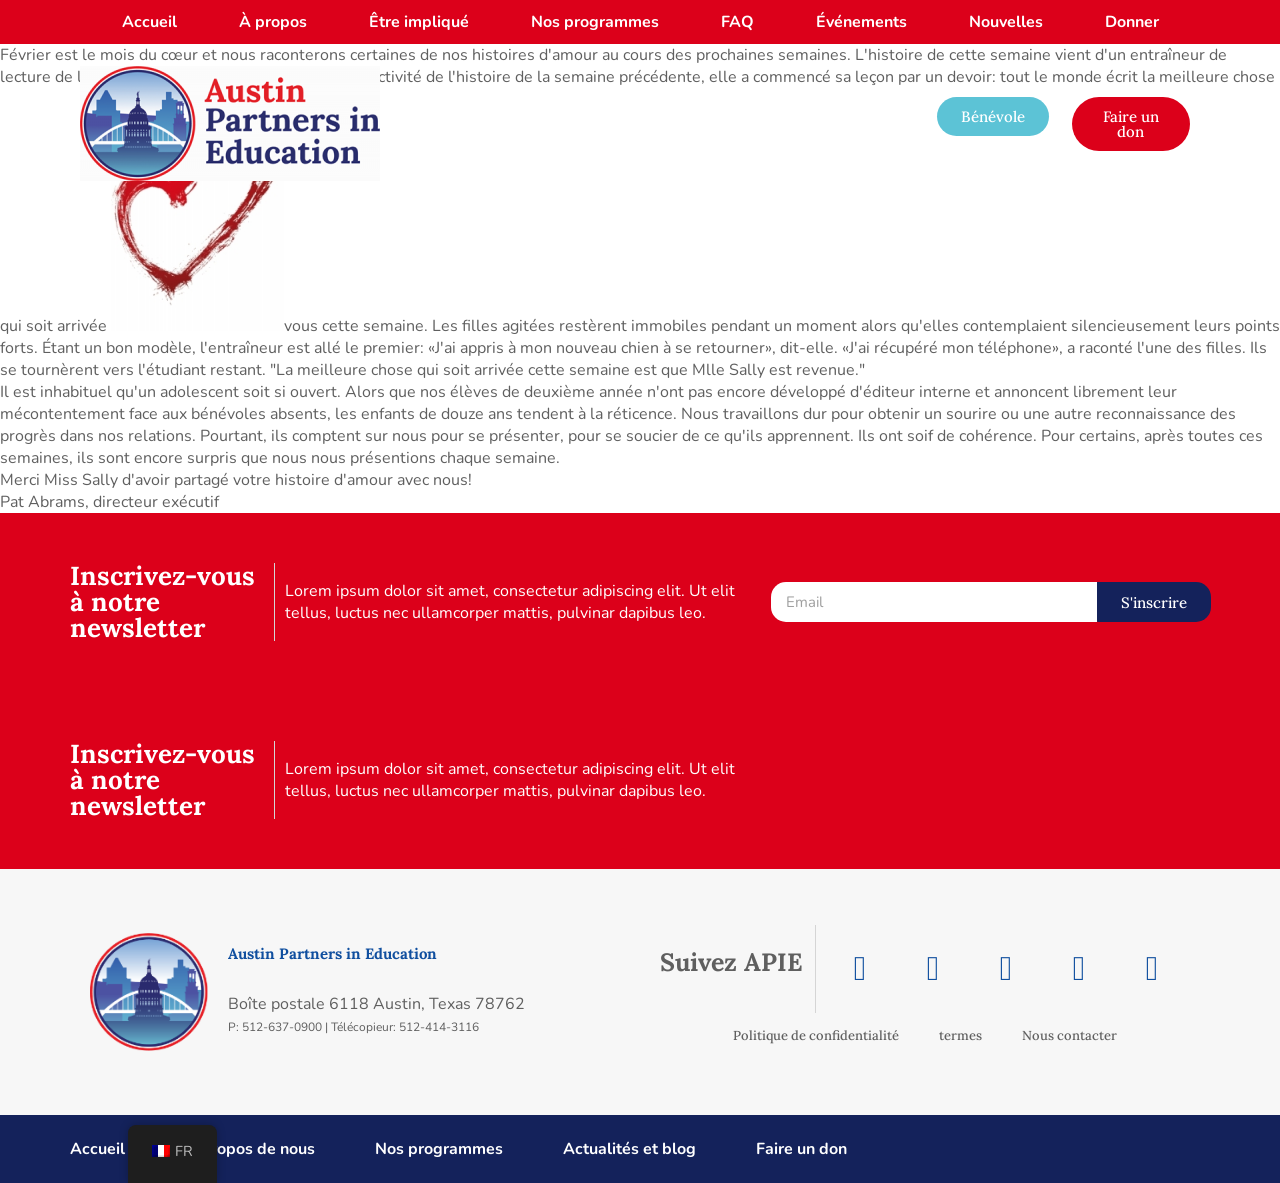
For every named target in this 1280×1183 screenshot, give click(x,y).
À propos (273, 22)
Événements (861, 22)
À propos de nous (250, 1149)
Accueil (149, 22)
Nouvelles (1006, 22)
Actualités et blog (629, 1149)
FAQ (737, 22)
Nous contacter (1069, 1035)
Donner (1132, 22)
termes (960, 1035)
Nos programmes (595, 22)
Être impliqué (419, 22)
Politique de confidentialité (816, 1035)
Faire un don (801, 1149)
